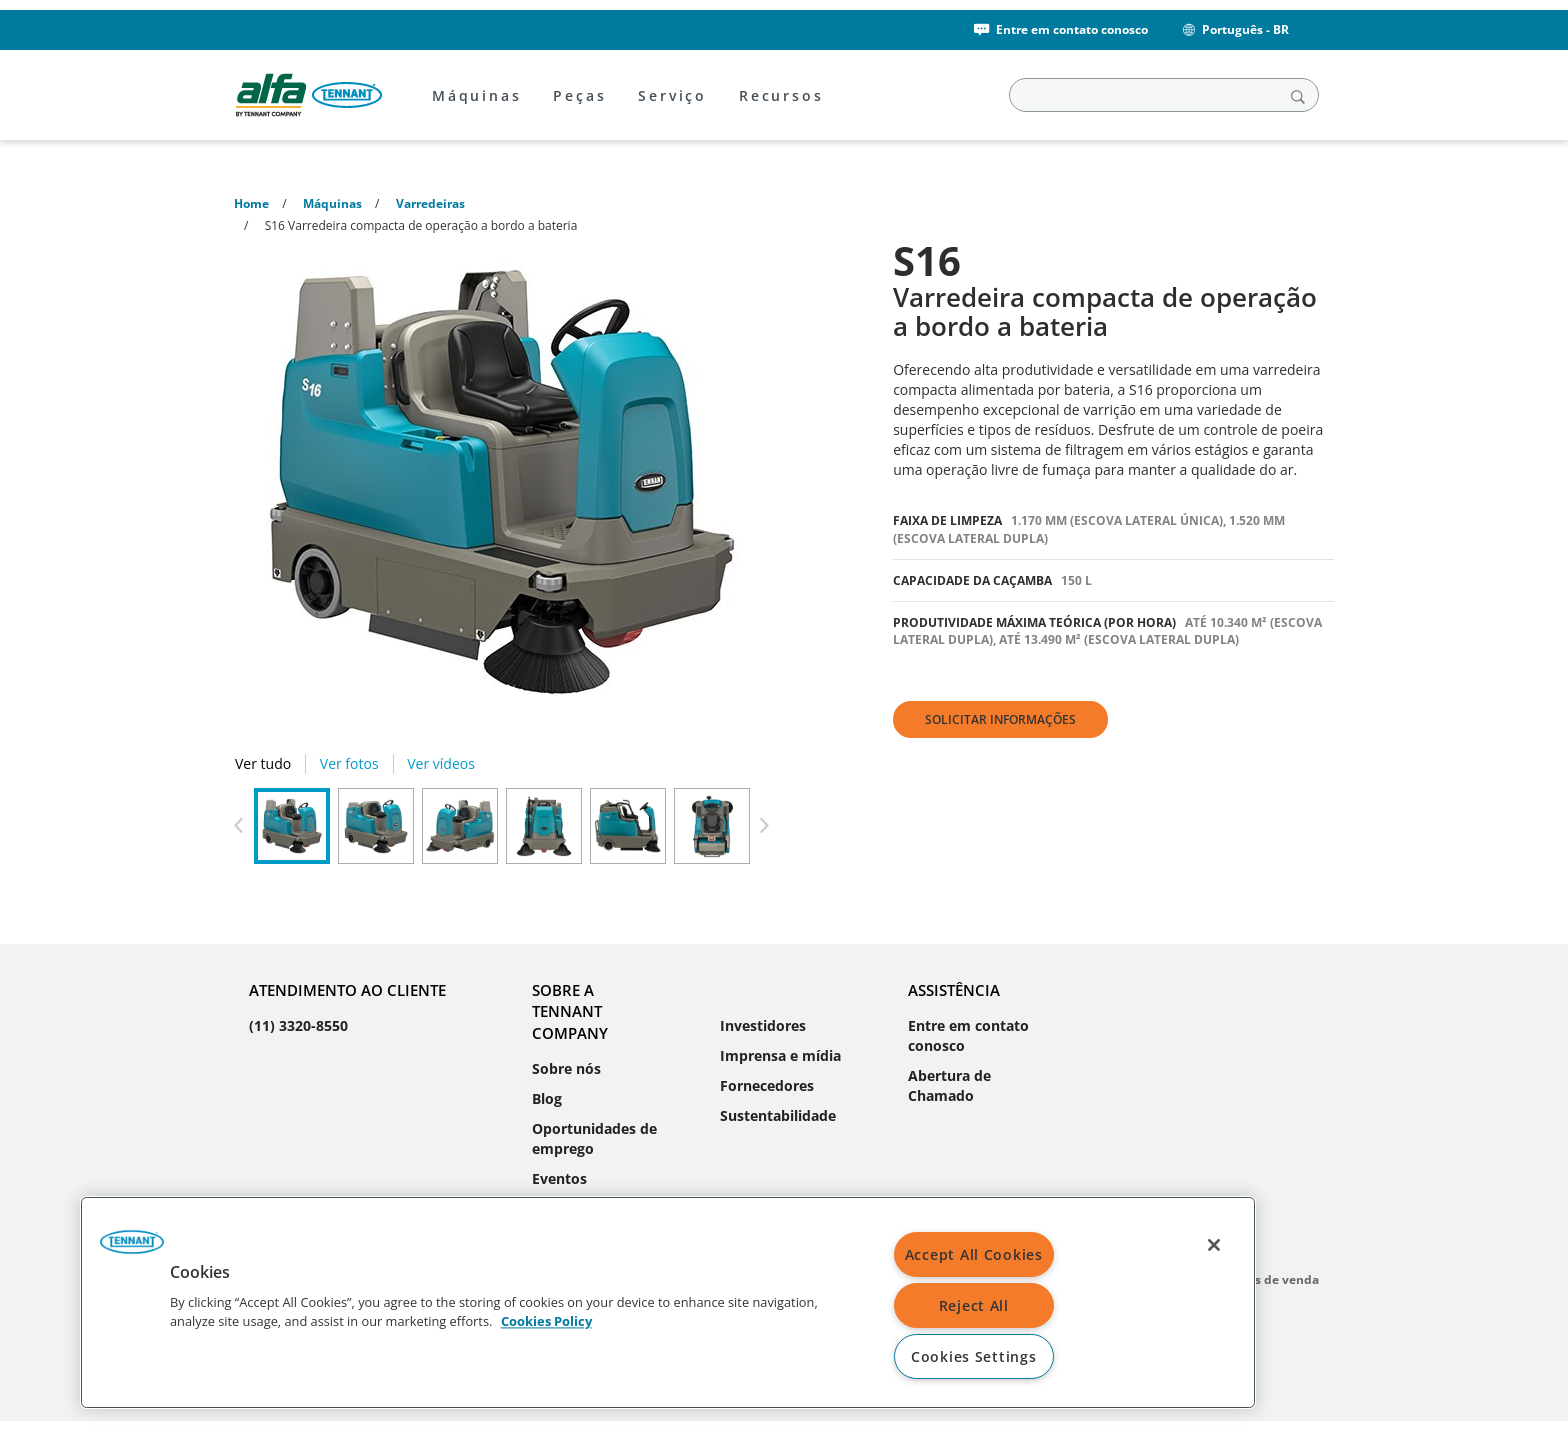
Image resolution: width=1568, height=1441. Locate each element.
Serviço (672, 95)
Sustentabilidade (778, 1115)
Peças (579, 95)
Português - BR (1234, 29)
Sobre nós (566, 1068)
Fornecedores (767, 1085)
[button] (132, 1249)
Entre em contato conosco (1059, 29)
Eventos (559, 1178)
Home (251, 203)
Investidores (763, 1025)
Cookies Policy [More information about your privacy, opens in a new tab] (546, 1322)
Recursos (781, 95)
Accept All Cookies (974, 1254)
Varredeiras (430, 203)
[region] (668, 1302)
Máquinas (476, 95)
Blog (547, 1098)
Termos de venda (1268, 1279)
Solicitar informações (1000, 719)
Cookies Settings (974, 1356)
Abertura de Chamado (949, 1085)
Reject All (974, 1305)
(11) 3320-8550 (298, 1025)
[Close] (1214, 1245)
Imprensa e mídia (780, 1055)
